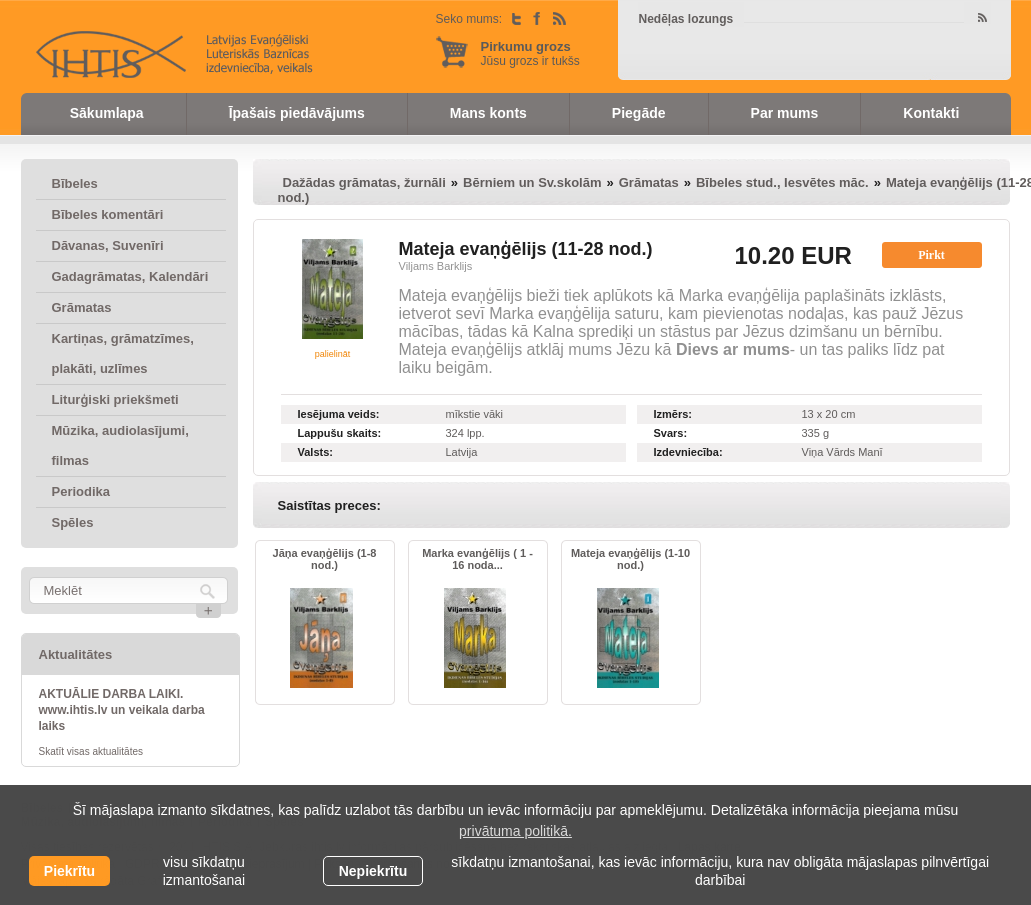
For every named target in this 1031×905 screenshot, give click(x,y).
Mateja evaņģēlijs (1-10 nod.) (630, 559)
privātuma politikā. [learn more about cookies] (515, 831)
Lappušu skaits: (340, 433)
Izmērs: (673, 414)
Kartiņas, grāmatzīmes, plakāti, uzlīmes (123, 353)
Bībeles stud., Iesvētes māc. (782, 182)
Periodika (81, 491)
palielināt (333, 354)
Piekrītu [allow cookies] (69, 871)
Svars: (671, 433)
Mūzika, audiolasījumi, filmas (120, 445)
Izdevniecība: (688, 452)
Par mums (785, 113)
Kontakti (931, 113)
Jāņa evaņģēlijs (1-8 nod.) (325, 559)
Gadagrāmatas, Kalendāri (130, 276)
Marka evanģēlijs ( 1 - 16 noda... (477, 559)
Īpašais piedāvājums (297, 113)
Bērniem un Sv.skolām (532, 182)
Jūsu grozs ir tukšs (530, 53)
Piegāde (639, 113)
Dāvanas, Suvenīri (108, 245)
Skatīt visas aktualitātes (91, 751)
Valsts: (315, 452)
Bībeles (75, 183)
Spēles (73, 522)
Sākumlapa (107, 113)
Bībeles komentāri (108, 214)
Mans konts (488, 113)
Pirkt (931, 255)
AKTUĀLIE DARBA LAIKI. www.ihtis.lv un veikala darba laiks (122, 710)
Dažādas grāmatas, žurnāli (364, 182)
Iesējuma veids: (339, 414)
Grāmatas (82, 307)
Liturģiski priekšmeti (115, 399)
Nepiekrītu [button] (373, 871)
